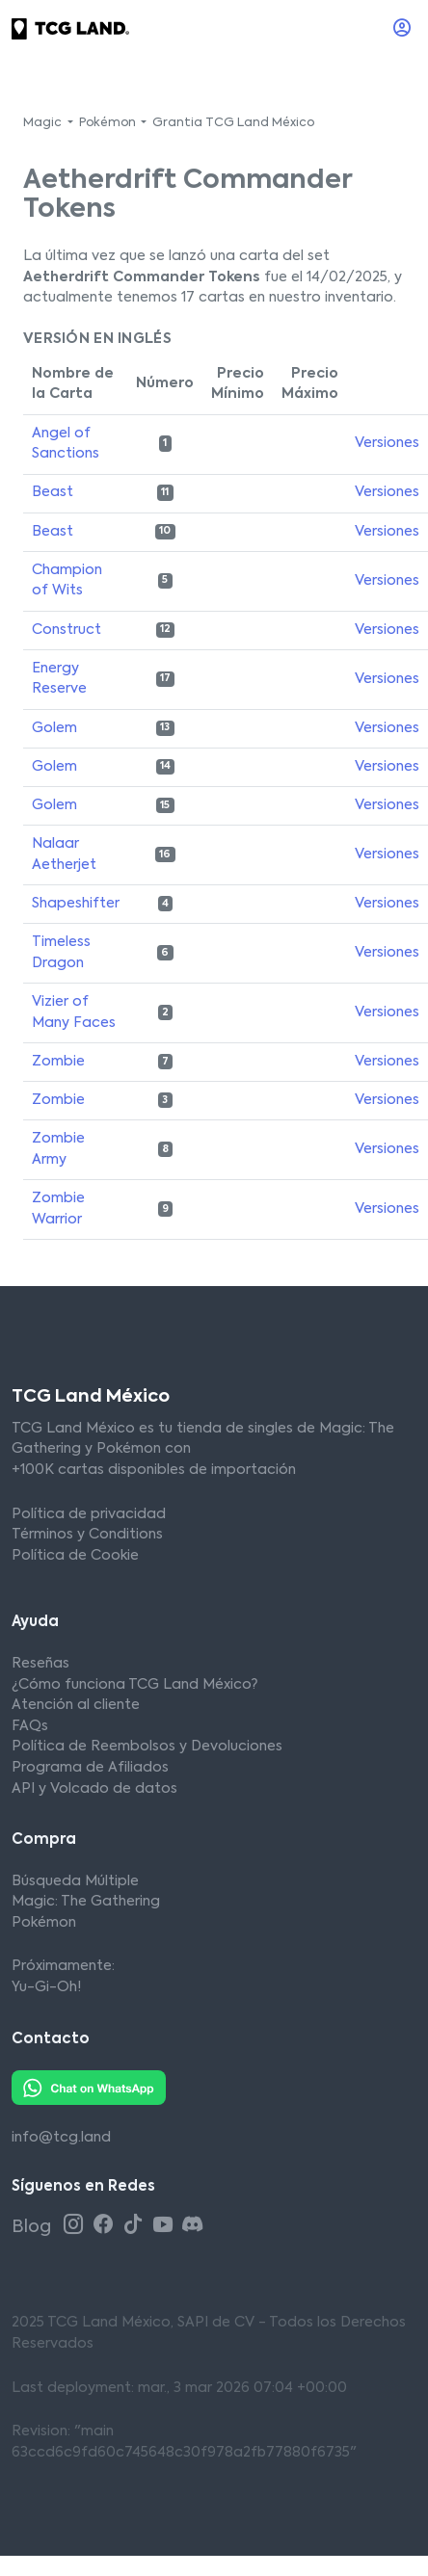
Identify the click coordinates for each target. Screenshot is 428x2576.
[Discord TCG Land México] (192, 2226)
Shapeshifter (76, 903)
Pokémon (44, 1923)
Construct (66, 630)
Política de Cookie (75, 1556)
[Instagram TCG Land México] (76, 2226)
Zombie (58, 1061)
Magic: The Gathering (86, 1901)
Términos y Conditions (87, 1534)
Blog (33, 2227)
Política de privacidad (89, 1514)
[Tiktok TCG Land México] (135, 2226)
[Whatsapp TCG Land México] (89, 2087)
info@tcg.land (61, 2137)
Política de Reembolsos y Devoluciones (147, 1746)
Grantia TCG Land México (233, 123)
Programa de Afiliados (90, 1767)
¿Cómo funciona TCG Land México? (134, 1685)
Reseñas (40, 1663)
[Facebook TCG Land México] (105, 2226)
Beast (52, 492)
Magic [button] (44, 123)
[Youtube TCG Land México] (165, 2226)
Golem (54, 728)
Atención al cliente (76, 1705)
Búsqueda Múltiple (75, 1881)
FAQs (30, 1726)
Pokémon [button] (109, 123)
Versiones (387, 443)
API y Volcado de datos (94, 1789)
